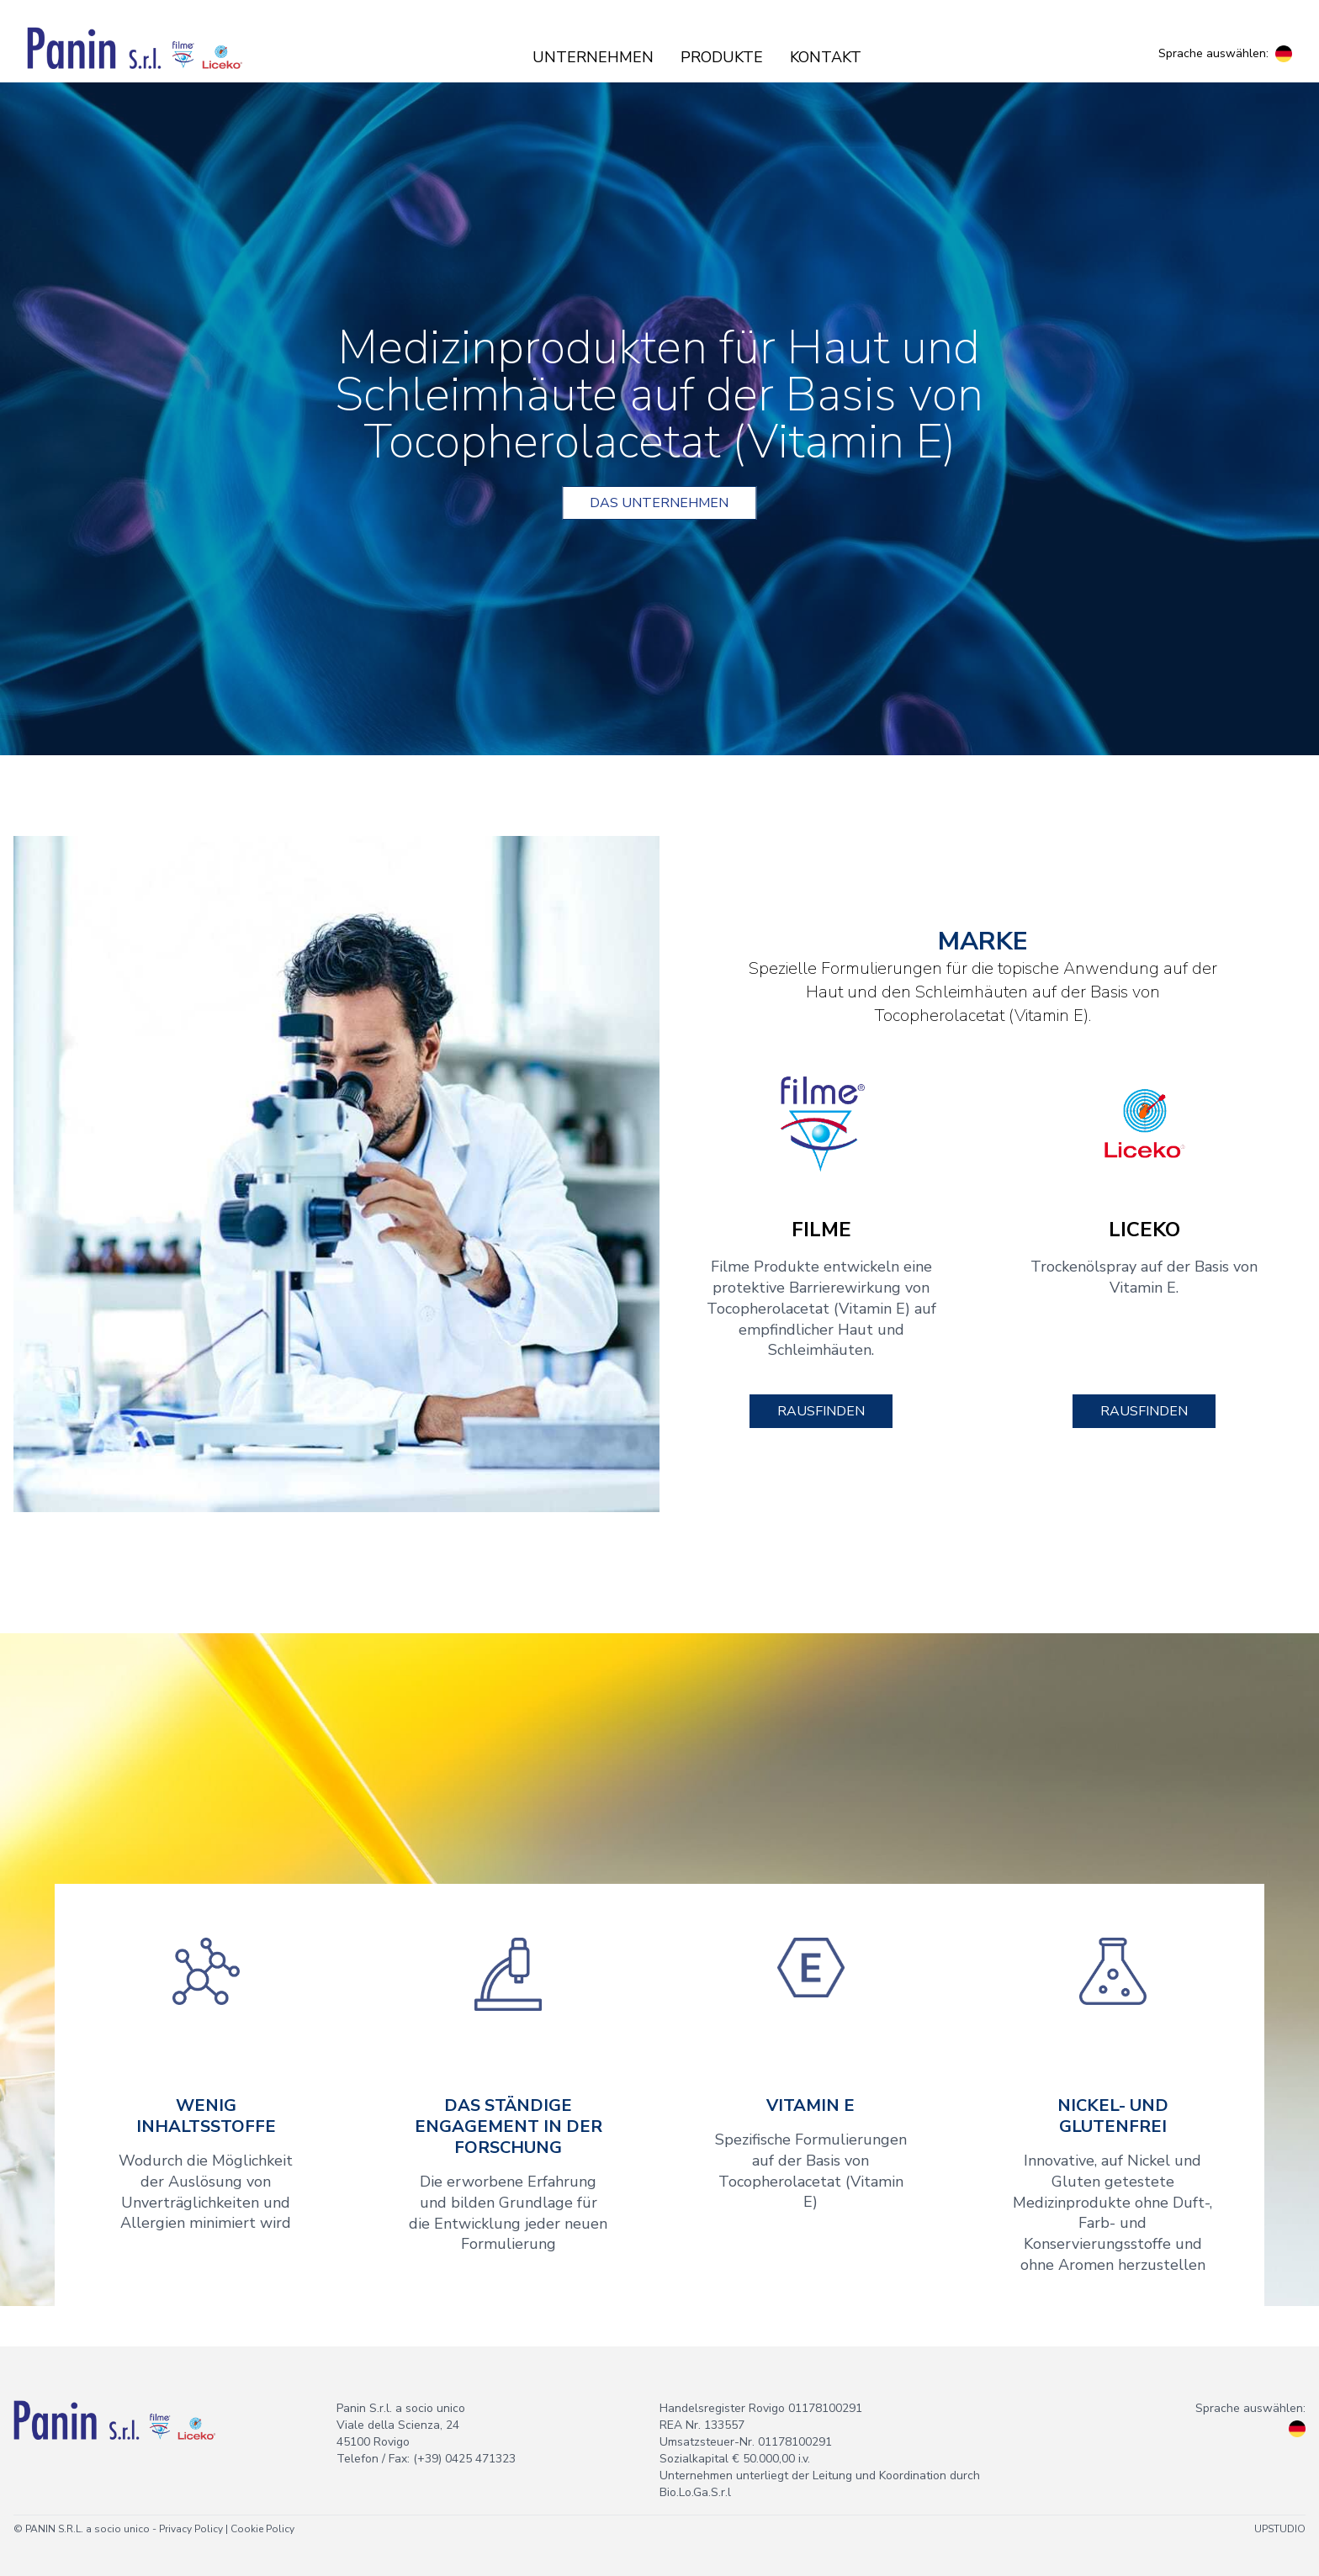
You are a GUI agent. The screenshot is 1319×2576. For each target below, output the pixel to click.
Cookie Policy (262, 2529)
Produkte (722, 57)
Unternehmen (593, 57)
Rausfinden (821, 1411)
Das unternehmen (659, 503)
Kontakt (825, 57)
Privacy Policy (191, 2529)
